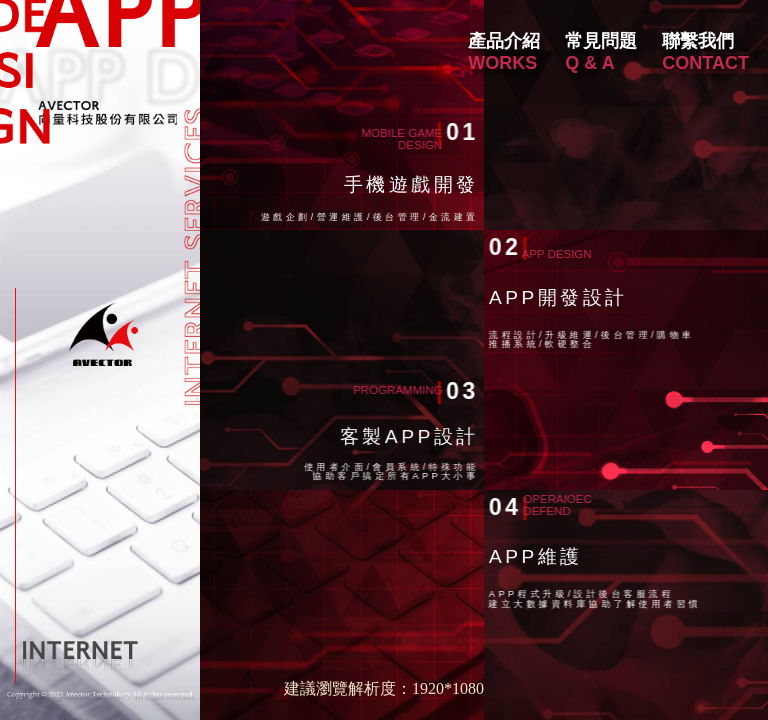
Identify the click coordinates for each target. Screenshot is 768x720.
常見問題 (601, 41)
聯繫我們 (698, 41)
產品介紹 (504, 41)
